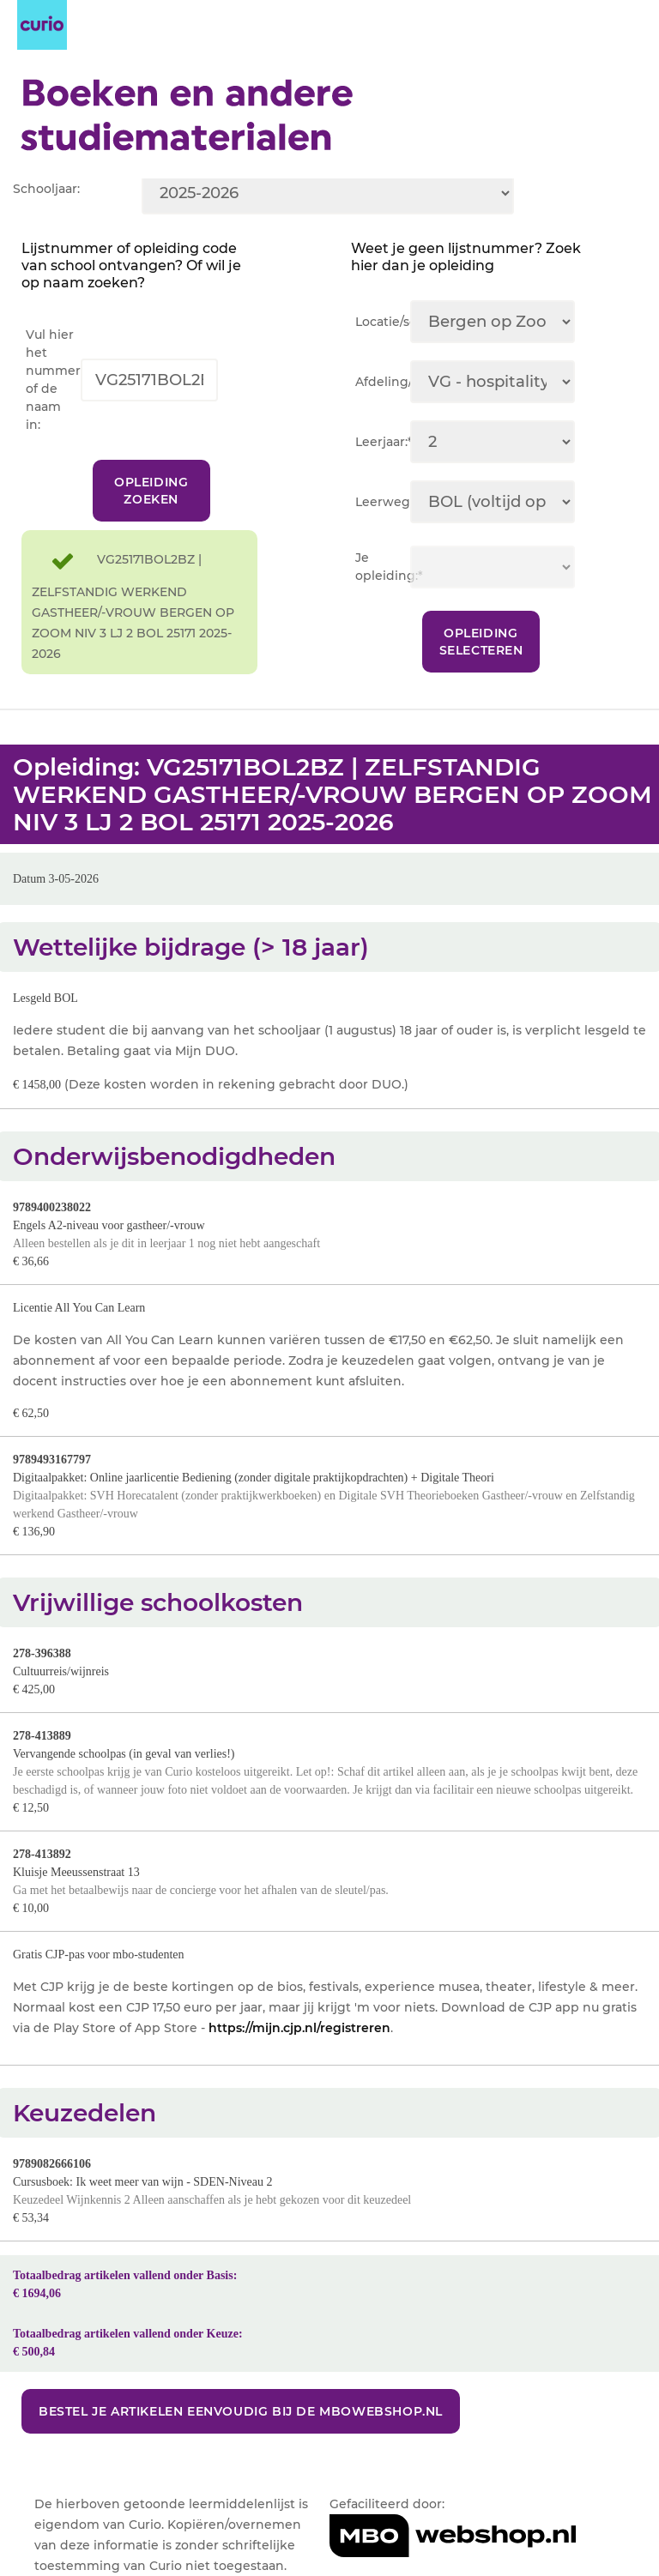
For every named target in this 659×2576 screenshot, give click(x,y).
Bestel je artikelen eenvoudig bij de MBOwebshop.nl (241, 2411)
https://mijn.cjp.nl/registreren (299, 2028)
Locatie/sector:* (382, 321)
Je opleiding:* (382, 566)
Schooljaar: (46, 188)
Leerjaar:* (382, 441)
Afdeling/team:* (382, 381)
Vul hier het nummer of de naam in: (53, 379)
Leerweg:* (382, 502)
